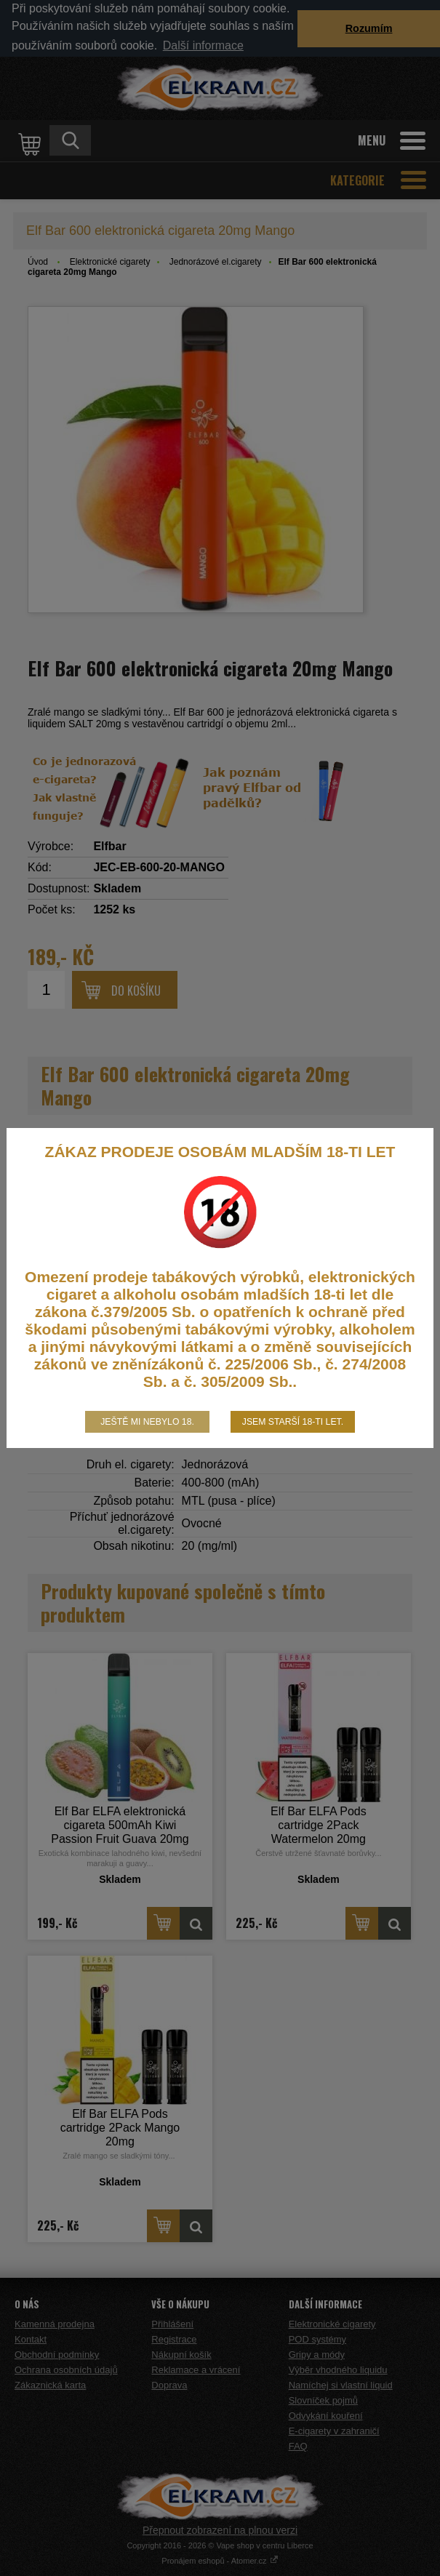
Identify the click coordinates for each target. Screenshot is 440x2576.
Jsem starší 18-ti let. (292, 1422)
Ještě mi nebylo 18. (147, 1422)
